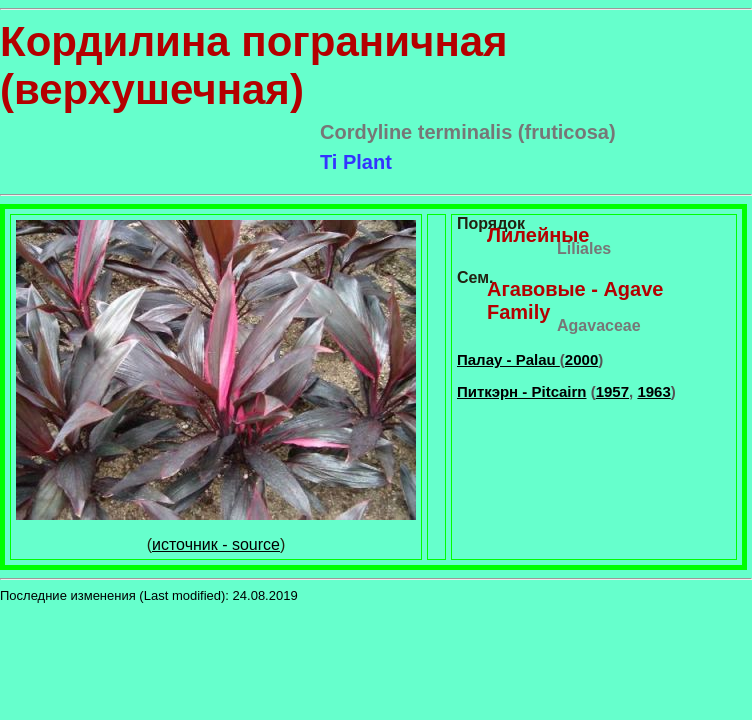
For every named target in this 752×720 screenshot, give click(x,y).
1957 (612, 391)
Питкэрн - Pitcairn (522, 391)
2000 (581, 359)
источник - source (216, 544)
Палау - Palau (508, 359)
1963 (653, 391)
